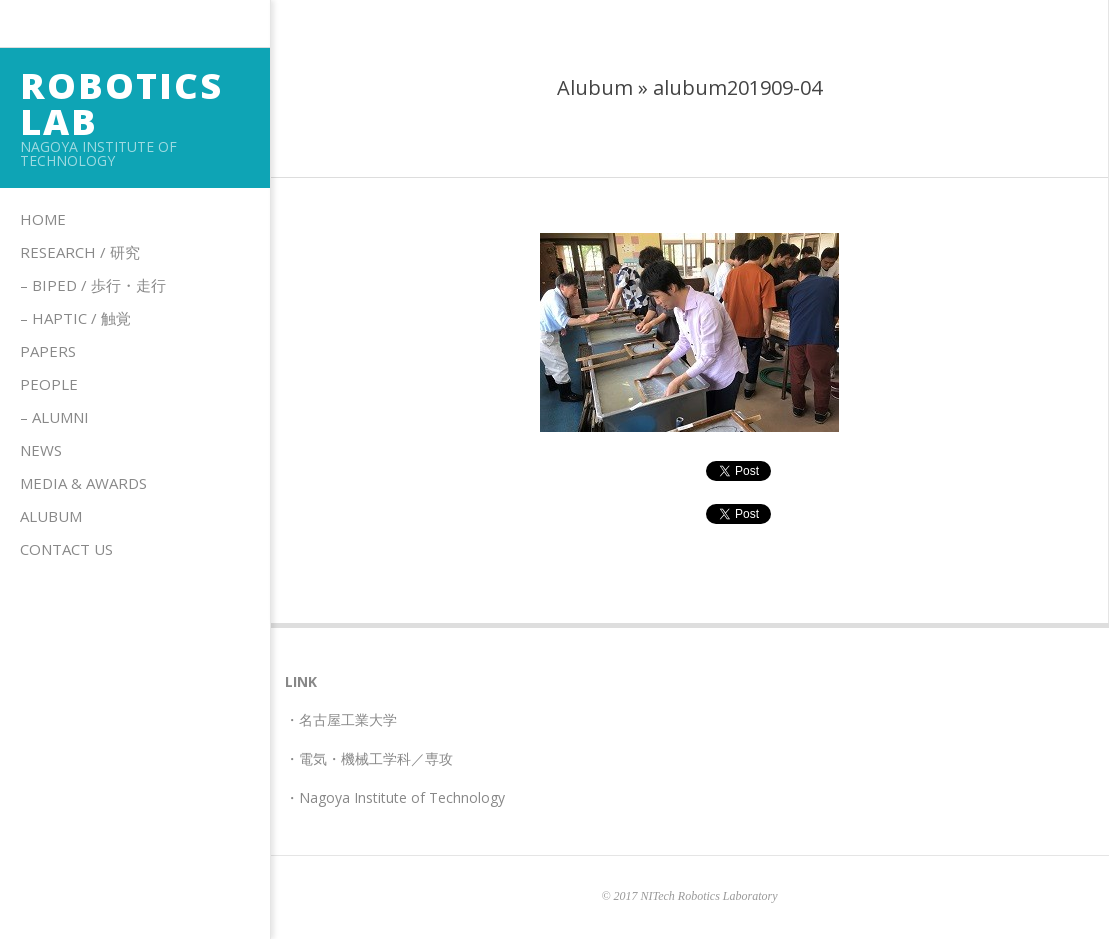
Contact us (66, 549)
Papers (48, 351)
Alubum (51, 516)
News (41, 450)
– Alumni (54, 417)
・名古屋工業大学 (341, 719)
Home (43, 219)
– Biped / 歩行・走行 (93, 285)
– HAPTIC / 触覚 (75, 318)
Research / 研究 (80, 252)
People (49, 384)
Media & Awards (83, 483)
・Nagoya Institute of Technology (395, 797)
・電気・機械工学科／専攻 (369, 758)
